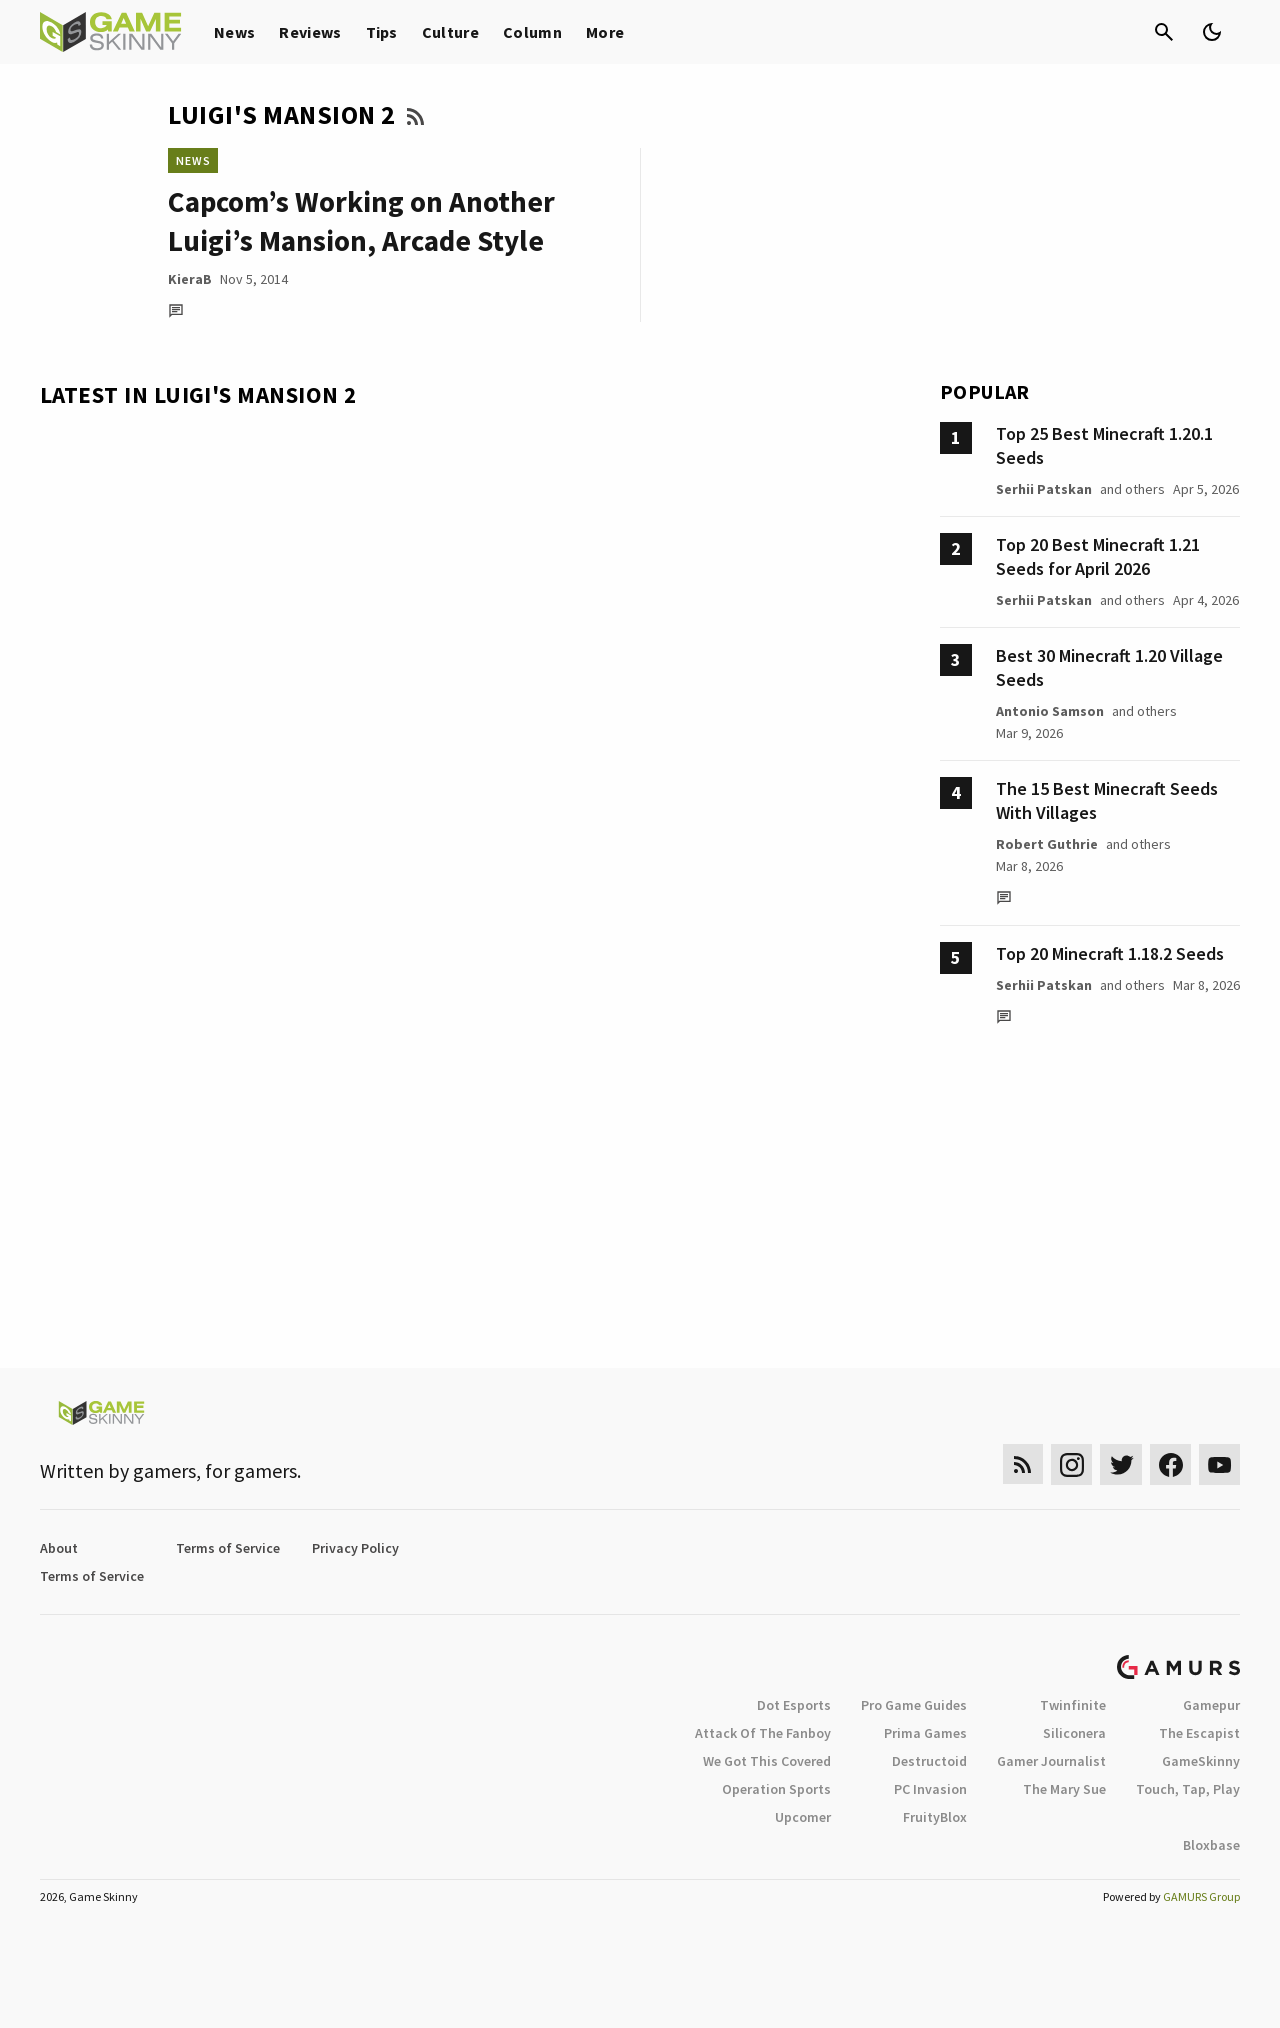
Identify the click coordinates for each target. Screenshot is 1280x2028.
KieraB (190, 279)
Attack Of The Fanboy (763, 1733)
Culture (450, 32)
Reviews (310, 32)
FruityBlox (935, 1817)
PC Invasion (930, 1789)
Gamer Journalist (1051, 1761)
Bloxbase (1211, 1845)
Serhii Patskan (1044, 489)
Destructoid (929, 1761)
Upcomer (803, 1817)
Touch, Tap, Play (1188, 1789)
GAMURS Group (1201, 1896)
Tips (382, 32)
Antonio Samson (1050, 711)
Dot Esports (794, 1705)
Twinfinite (1073, 1705)
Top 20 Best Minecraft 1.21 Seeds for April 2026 (1098, 556)
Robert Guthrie (1047, 844)
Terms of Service (228, 1548)
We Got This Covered (767, 1761)
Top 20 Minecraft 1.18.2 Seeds (1110, 953)
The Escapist (1199, 1733)
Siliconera (1074, 1733)
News (234, 32)
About (59, 1548)
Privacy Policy (355, 1548)
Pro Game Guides (914, 1705)
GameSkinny (1201, 1761)
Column (532, 32)
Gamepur (1211, 1705)
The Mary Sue (1064, 1789)
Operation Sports (776, 1789)
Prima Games (925, 1733)
